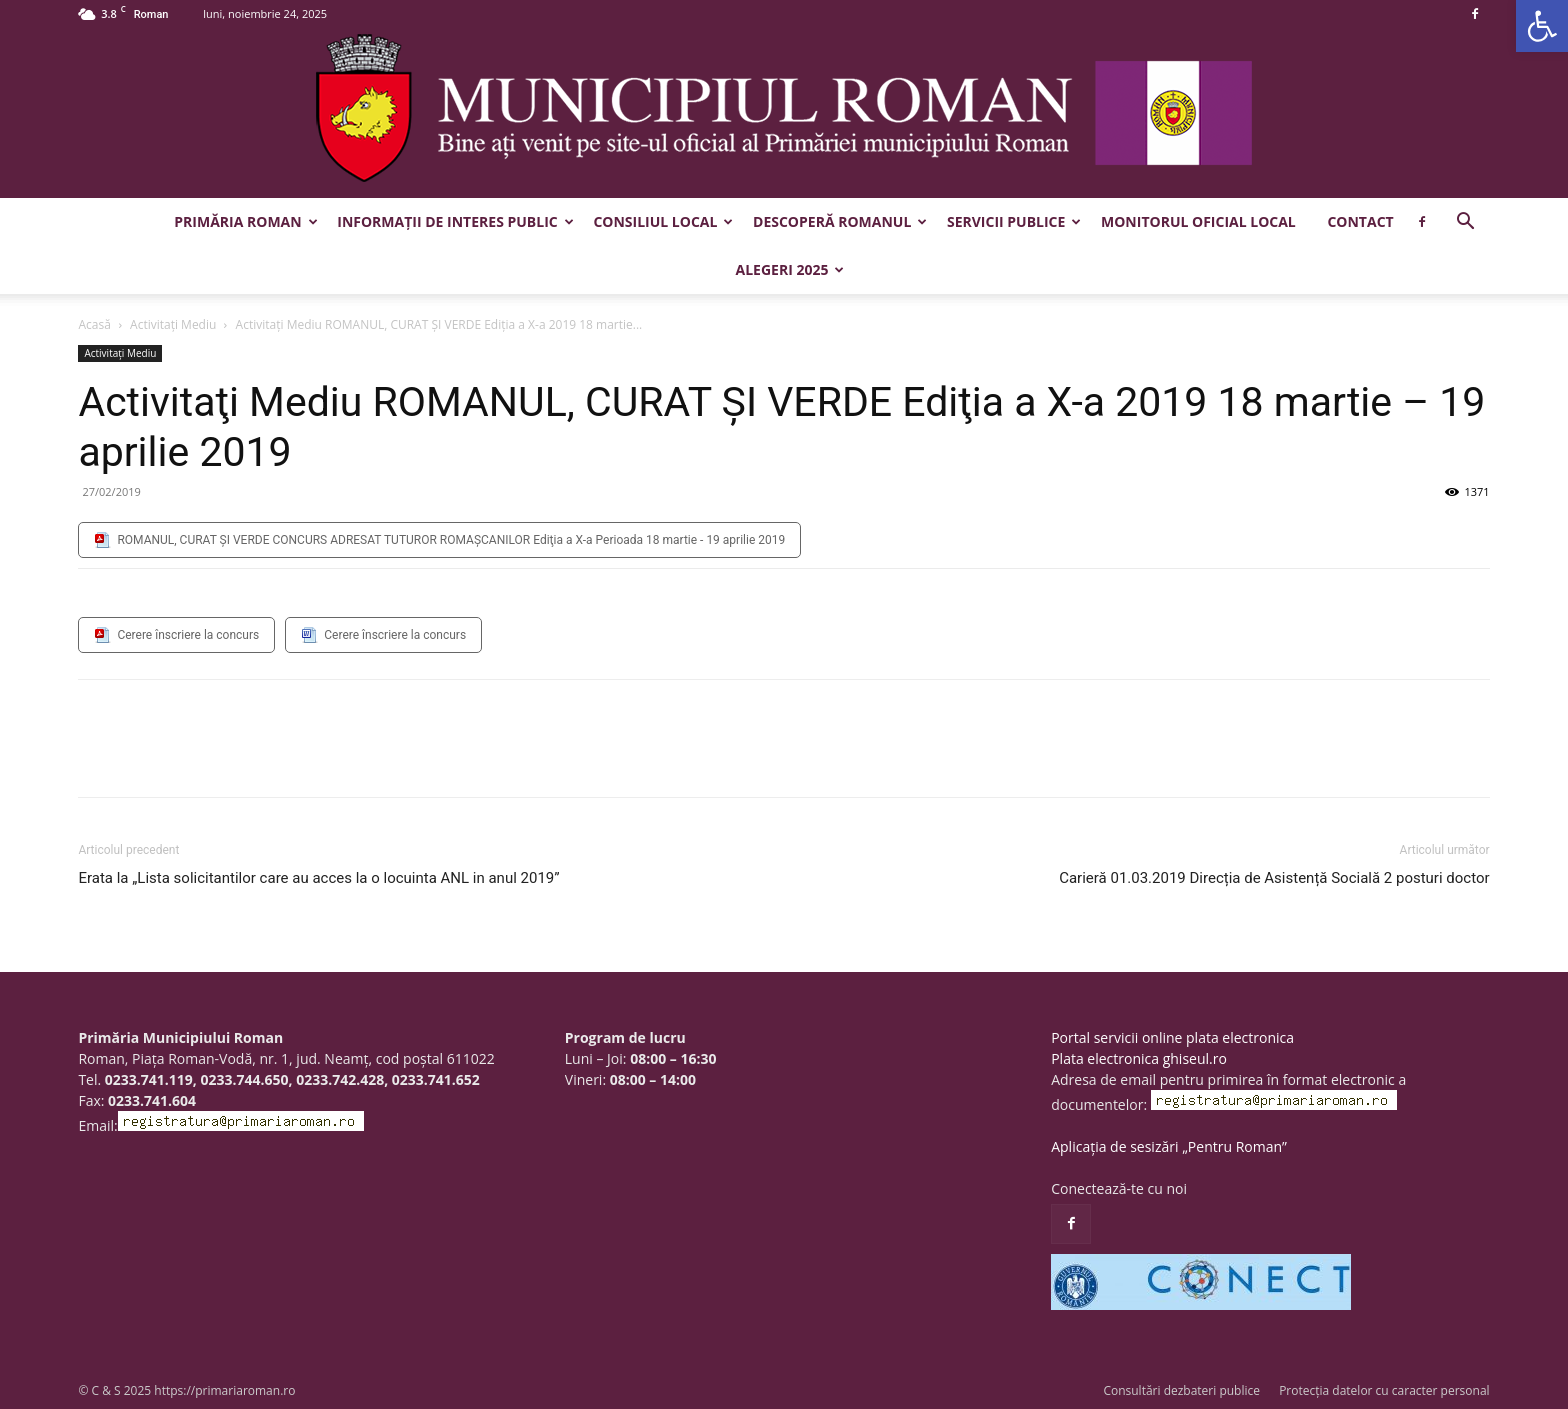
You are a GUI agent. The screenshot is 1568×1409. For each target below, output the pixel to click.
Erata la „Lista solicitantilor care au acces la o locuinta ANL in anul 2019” (318, 878)
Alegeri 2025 (790, 269)
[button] (1542, 26)
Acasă (94, 324)
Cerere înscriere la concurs (188, 635)
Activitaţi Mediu (173, 324)
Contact (1360, 221)
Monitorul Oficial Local (1198, 221)
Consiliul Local (663, 221)
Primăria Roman (245, 221)
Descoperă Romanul (840, 221)
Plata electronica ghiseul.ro (1139, 1058)
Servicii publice (1014, 221)
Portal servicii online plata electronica (1172, 1037)
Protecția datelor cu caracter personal (1384, 1390)
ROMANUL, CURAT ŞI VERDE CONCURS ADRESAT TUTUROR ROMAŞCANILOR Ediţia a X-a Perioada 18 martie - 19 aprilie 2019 (451, 540)
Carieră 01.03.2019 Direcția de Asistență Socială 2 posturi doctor (1274, 878)
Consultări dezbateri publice (1181, 1390)
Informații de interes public (455, 221)
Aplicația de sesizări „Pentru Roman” (1169, 1146)
